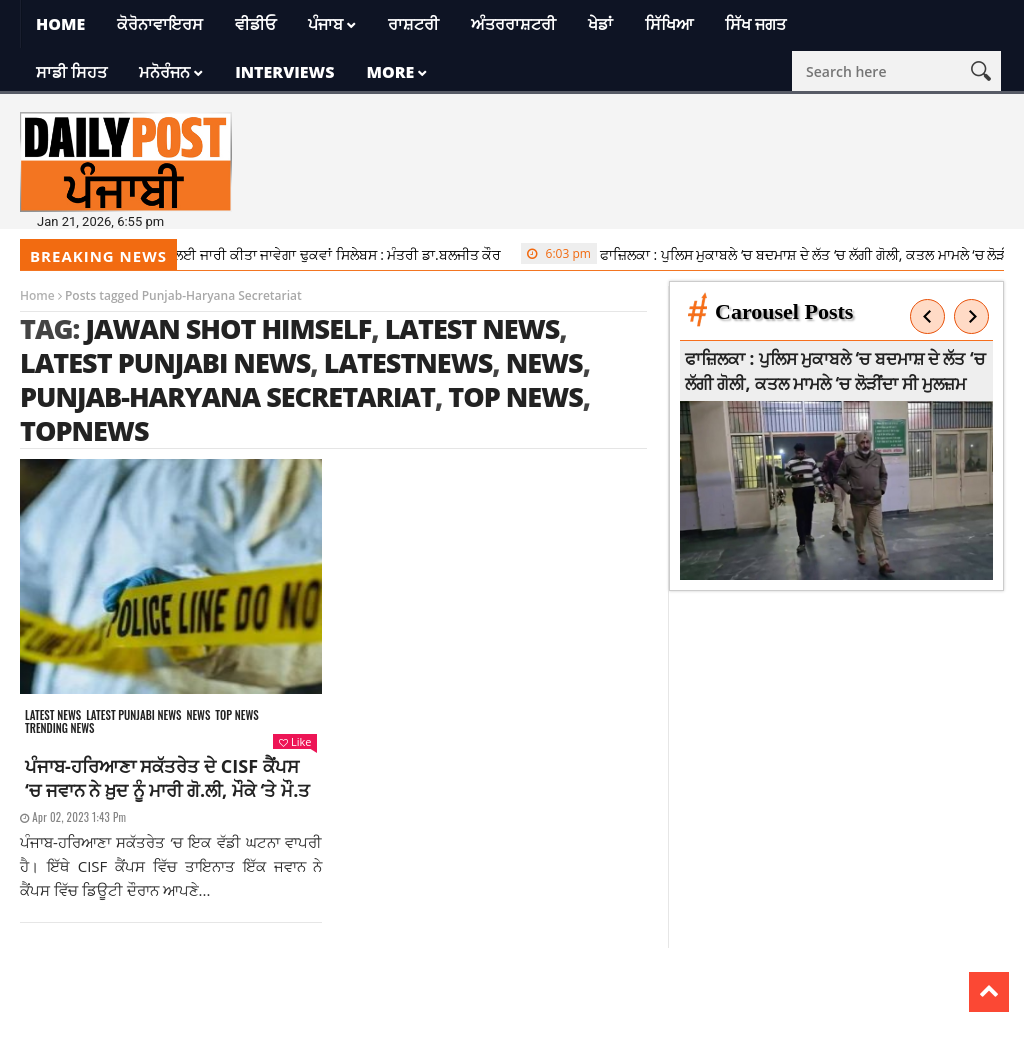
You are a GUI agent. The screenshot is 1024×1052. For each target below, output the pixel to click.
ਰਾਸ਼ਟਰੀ (413, 24)
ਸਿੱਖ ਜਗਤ (755, 24)
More (390, 72)
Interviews (284, 72)
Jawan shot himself (228, 328)
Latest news (53, 715)
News (198, 715)
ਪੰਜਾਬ (325, 24)
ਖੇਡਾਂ (600, 24)
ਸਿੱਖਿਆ (669, 24)
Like (295, 741)
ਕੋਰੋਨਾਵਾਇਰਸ (160, 24)
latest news (472, 328)
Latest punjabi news (133, 715)
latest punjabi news (165, 362)
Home (60, 24)
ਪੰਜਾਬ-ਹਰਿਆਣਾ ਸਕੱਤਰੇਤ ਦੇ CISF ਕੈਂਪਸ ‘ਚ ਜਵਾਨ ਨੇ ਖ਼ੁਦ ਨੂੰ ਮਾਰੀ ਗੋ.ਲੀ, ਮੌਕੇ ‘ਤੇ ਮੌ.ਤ (167, 778)
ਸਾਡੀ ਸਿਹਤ (71, 72)
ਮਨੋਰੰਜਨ (164, 72)
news (544, 362)
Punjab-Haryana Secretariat (227, 396)
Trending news (60, 728)
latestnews (408, 362)
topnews (84, 430)
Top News (236, 715)
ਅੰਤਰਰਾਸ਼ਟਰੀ (513, 24)
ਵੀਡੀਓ (255, 24)
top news (515, 396)
